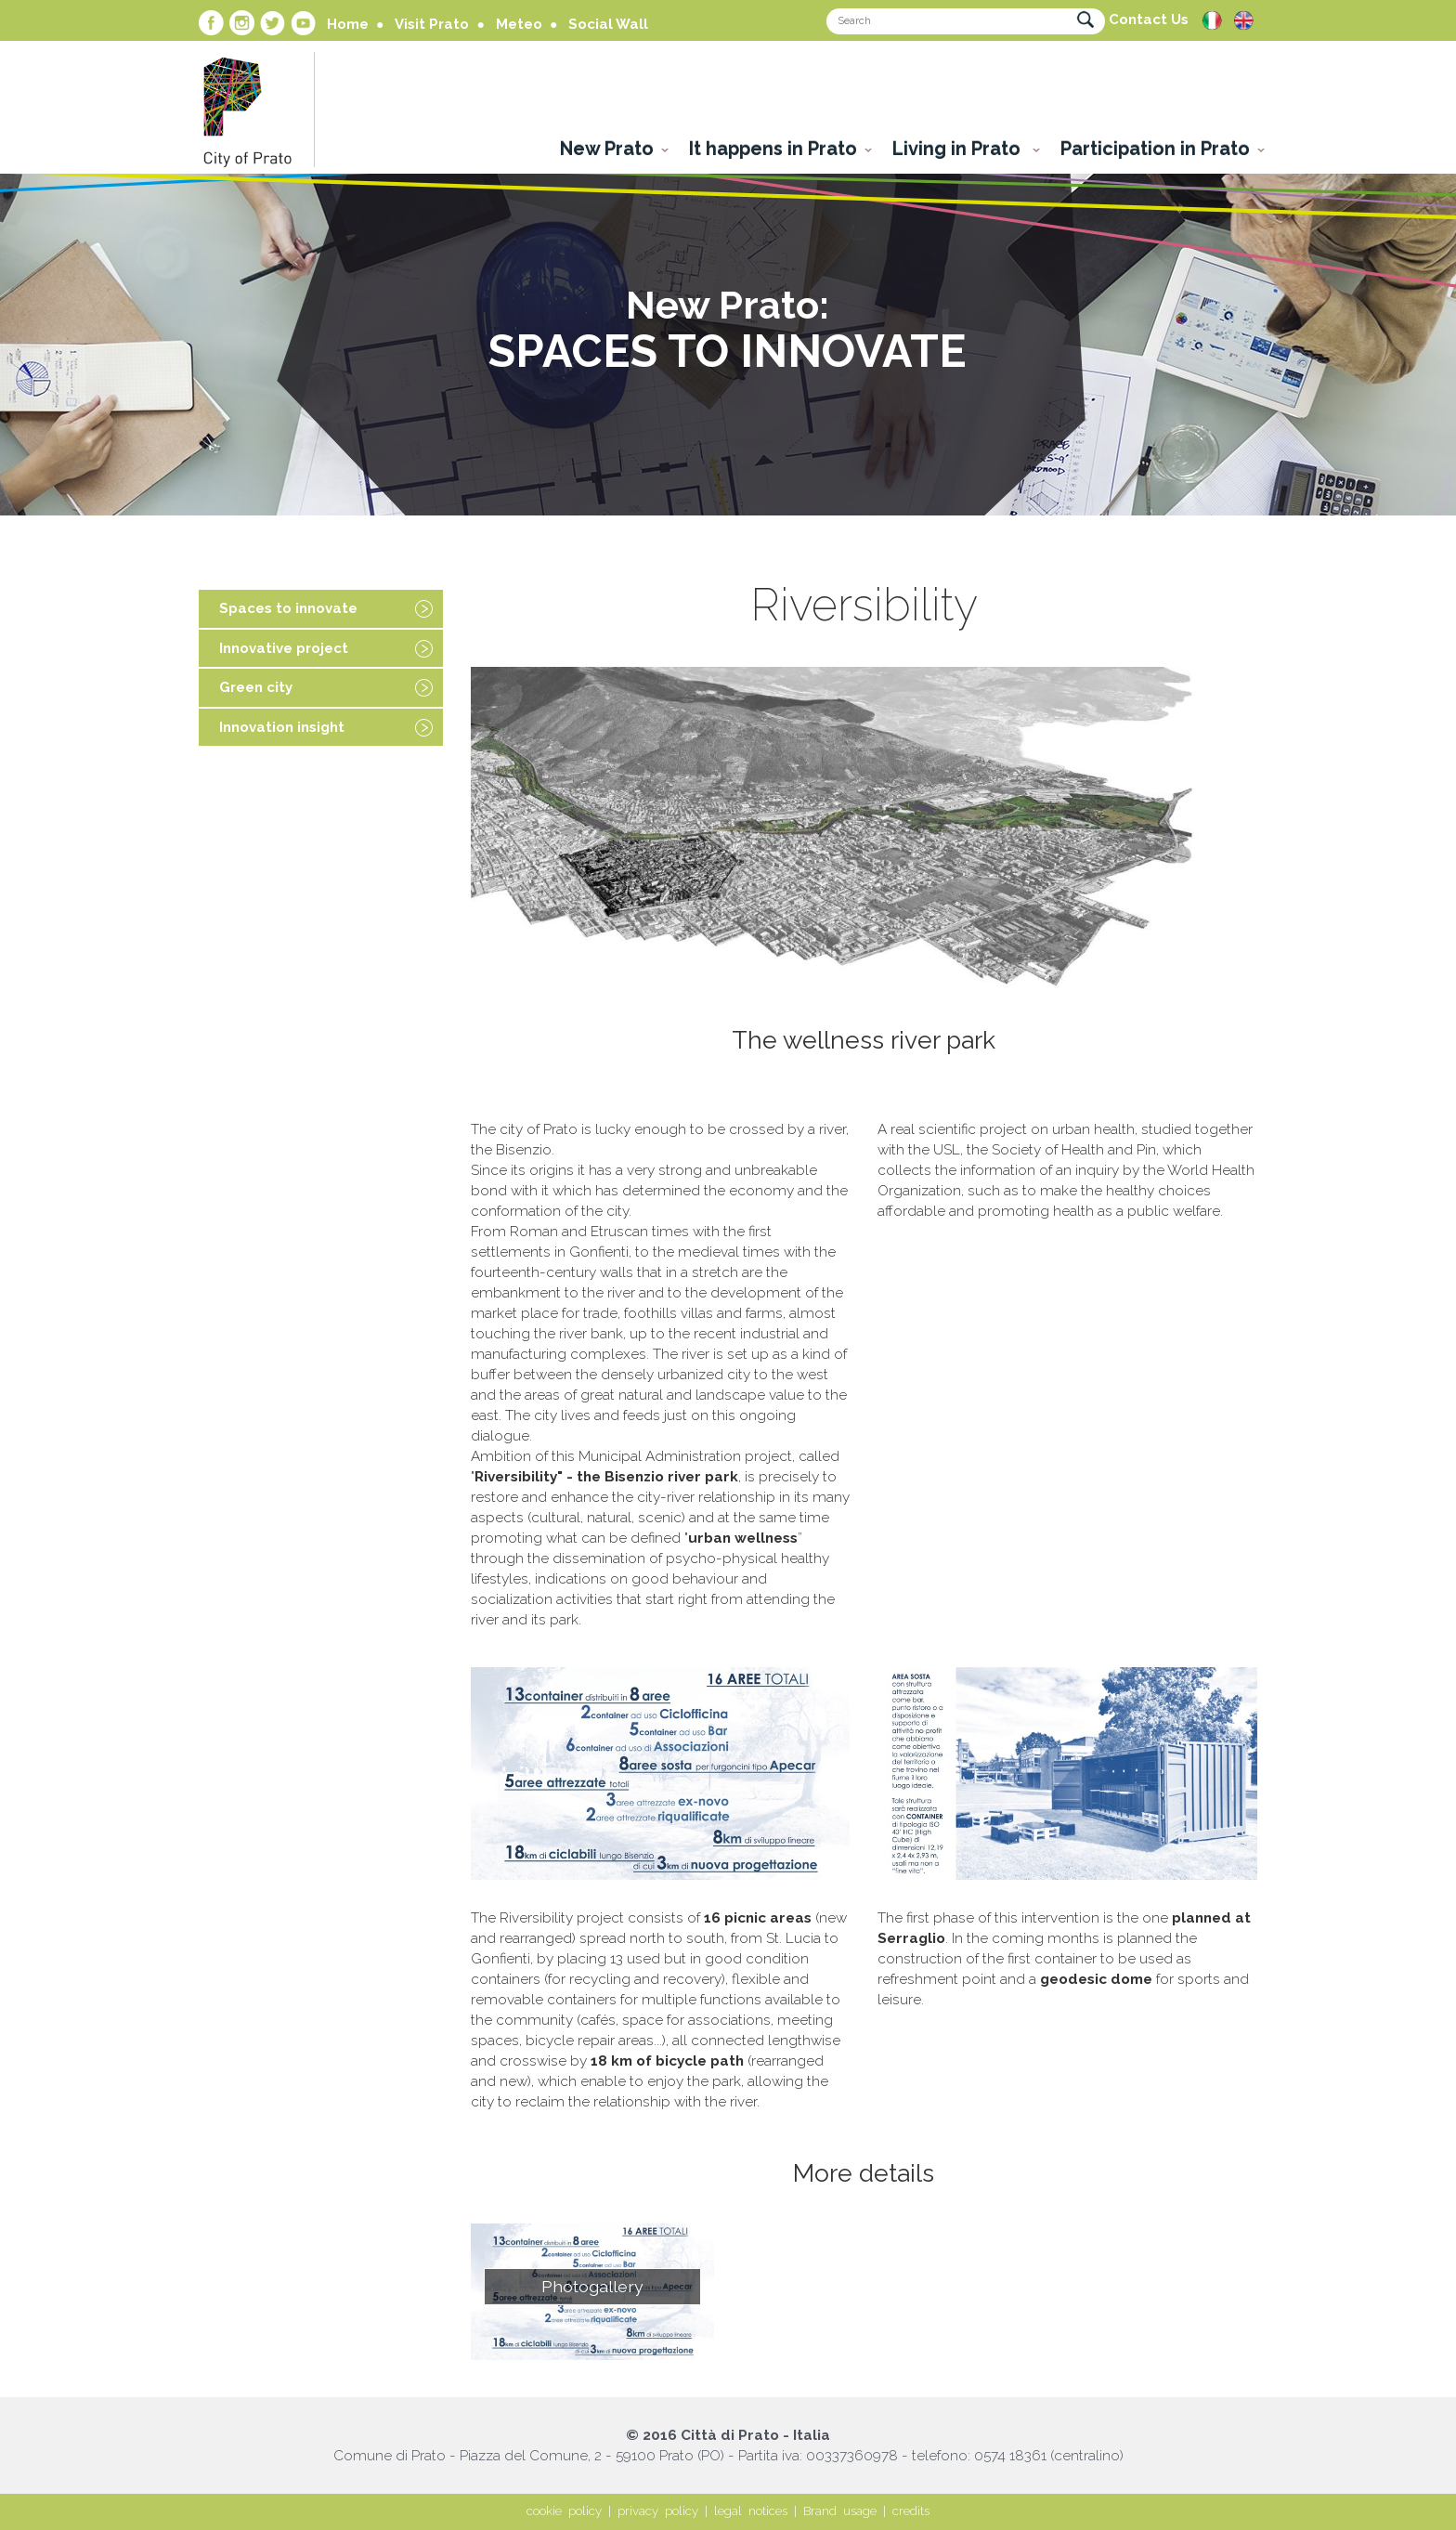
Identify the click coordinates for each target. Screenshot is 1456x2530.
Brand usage (840, 2511)
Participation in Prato (1155, 148)
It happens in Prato (773, 148)
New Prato (607, 148)
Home (348, 24)
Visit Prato (432, 24)
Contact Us (1149, 19)
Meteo (519, 24)
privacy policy (658, 2511)
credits (911, 2511)
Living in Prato (958, 148)
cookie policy (564, 2511)
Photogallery (592, 2286)
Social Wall (608, 24)
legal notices (750, 2511)
